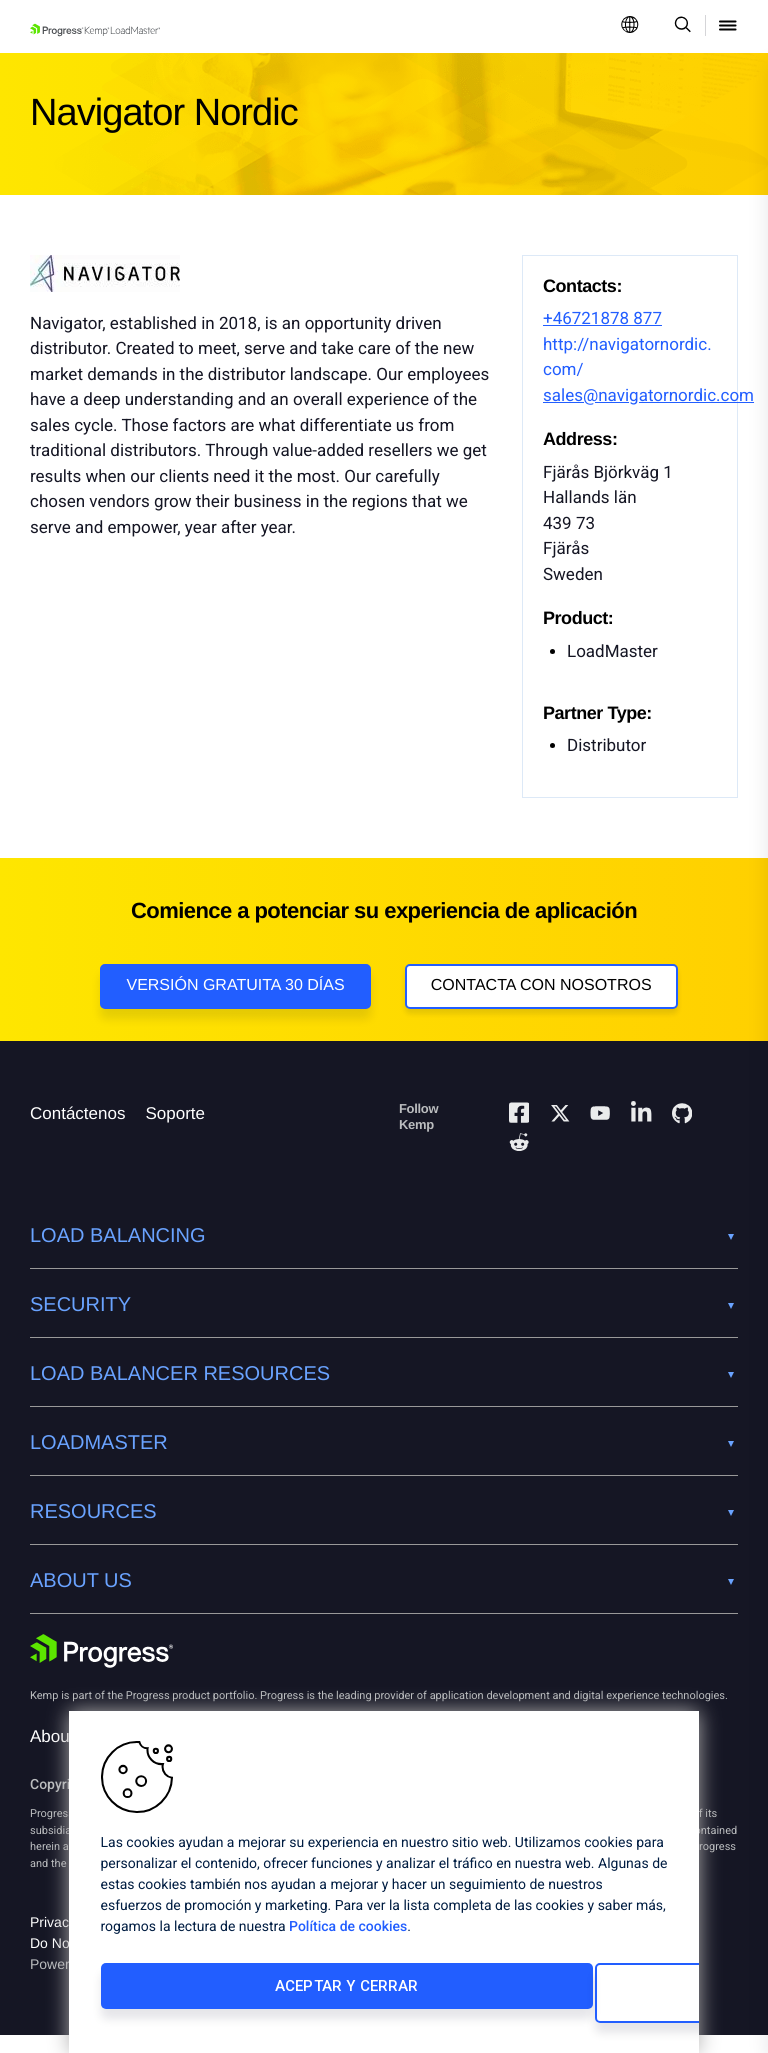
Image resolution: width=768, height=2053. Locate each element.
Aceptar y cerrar (232, 2000)
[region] (384, 1889)
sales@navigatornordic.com (648, 396)
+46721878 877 (602, 319)
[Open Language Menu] (630, 26)
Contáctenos (77, 1131)
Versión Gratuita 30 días (235, 985)
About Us (65, 1754)
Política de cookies (348, 1941)
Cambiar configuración (515, 2000)
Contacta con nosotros (541, 985)
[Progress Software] (102, 1669)
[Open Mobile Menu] (728, 26)
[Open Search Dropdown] (679, 26)
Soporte (175, 1131)
